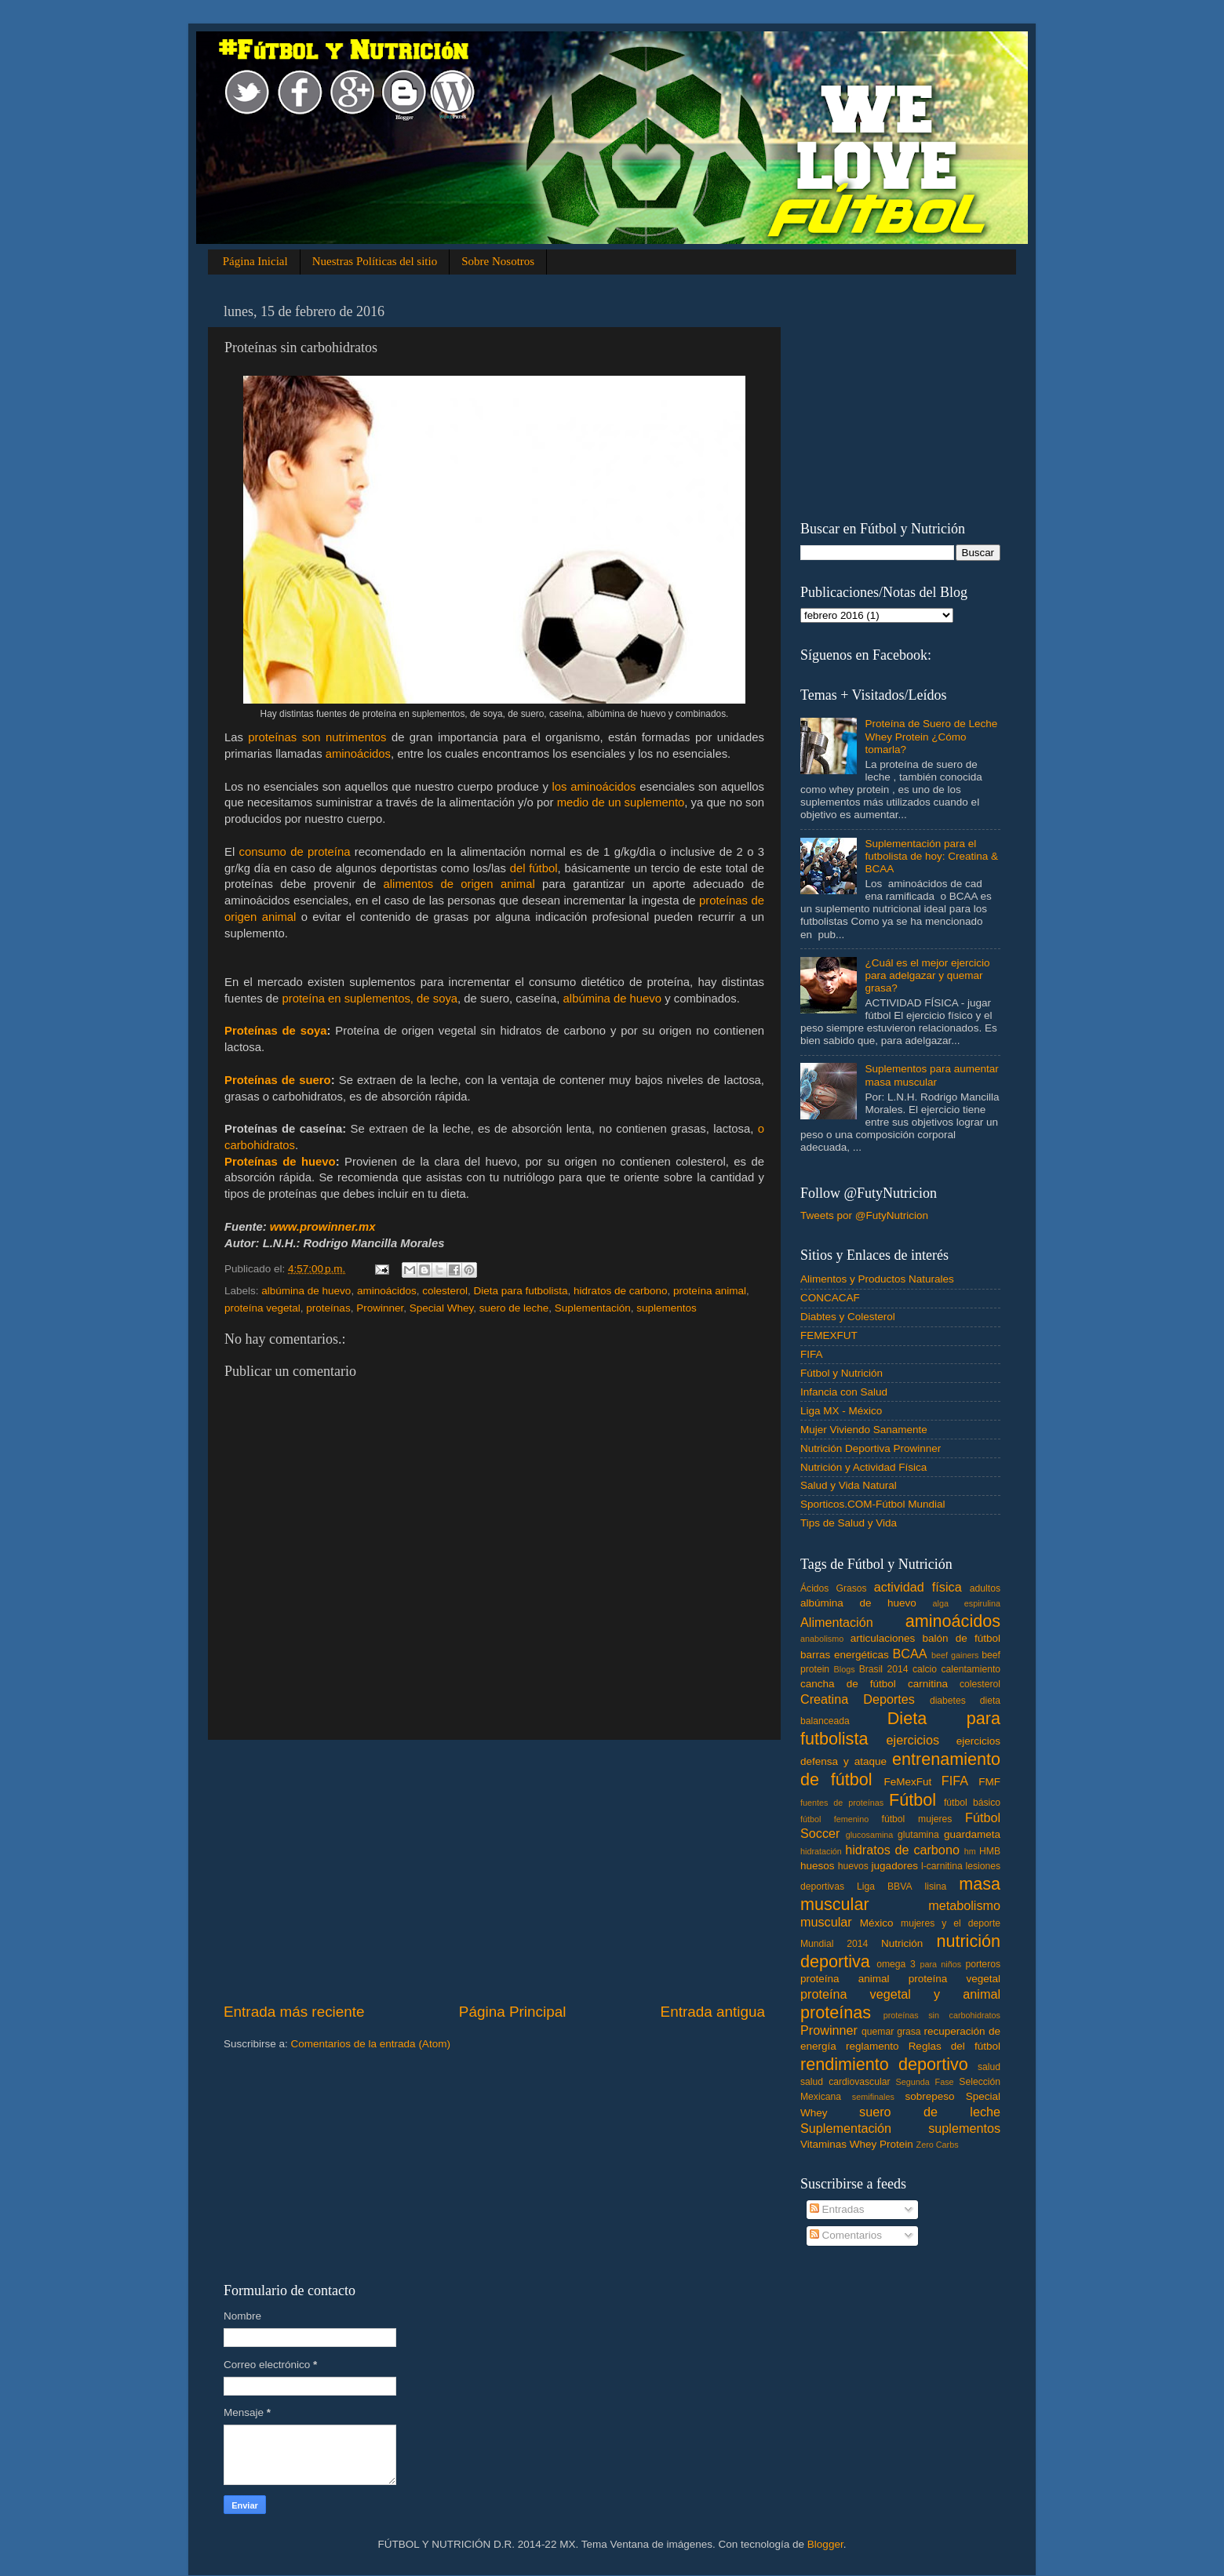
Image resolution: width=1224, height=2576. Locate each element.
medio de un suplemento (621, 802)
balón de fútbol (961, 1638)
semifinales (873, 2096)
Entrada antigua (713, 2011)
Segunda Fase (925, 2082)
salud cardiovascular (845, 2081)
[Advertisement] (494, 1871)
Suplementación (593, 1308)
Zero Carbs (937, 2144)
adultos (985, 1588)
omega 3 (896, 1964)
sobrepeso (929, 2096)
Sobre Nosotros (497, 261)
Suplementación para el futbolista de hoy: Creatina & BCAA (931, 856)
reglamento (872, 2046)
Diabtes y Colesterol (847, 1317)
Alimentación (836, 1622)
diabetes (948, 1700)
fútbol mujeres (917, 1819)
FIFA (811, 1354)
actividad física (918, 1587)
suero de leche (514, 1308)
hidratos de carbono (620, 1291)
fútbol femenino (834, 1819)
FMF (989, 1782)
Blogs (844, 1669)
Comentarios (846, 2235)
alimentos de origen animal (459, 884)
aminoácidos (358, 754)
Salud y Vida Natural (848, 1485)
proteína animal (709, 1291)
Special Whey (442, 1308)
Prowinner (379, 1308)
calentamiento (970, 1669)
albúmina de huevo (612, 998)
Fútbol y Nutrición (841, 1373)
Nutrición (902, 1943)
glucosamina (870, 1834)
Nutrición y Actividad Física (863, 1467)
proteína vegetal (262, 1308)
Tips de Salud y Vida (848, 1523)
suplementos (666, 1308)
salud (989, 2066)
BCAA (909, 1653)
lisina (936, 1886)
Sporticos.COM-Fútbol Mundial (872, 1504)
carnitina (928, 1684)
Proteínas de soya (275, 1030)
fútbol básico (972, 1802)
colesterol (445, 1291)
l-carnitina (942, 1866)
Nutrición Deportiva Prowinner (870, 1448)
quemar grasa (891, 2031)
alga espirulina (966, 1603)
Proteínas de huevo (280, 1161)
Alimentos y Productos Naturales (877, 1279)
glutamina (918, 1834)
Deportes (889, 1699)
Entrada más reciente (294, 2011)
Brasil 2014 (884, 1669)
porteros (982, 1964)
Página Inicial (255, 261)
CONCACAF (830, 1298)
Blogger (825, 2544)
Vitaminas (823, 2144)
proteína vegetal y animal (900, 1994)
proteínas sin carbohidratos (941, 2015)
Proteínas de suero (277, 1080)
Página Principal (512, 2011)
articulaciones (883, 1638)
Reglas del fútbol (954, 2046)
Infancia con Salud (843, 1392)
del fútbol (534, 868)
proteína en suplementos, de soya (369, 998)
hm (970, 1851)
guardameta (972, 1834)
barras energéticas (844, 1655)
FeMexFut (907, 1782)
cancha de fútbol (848, 1684)
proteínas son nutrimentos (317, 737)
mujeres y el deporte (950, 1923)
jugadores (895, 1866)
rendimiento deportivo (884, 2064)
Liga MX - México (841, 1411)
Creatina (824, 1699)
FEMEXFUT (829, 1335)
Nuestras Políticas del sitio (375, 261)
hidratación (821, 1851)
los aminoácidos (594, 786)
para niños (940, 1964)
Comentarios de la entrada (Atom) (370, 2044)
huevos (853, 1866)
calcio (925, 1669)
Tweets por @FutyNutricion (864, 1215)
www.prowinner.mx (323, 1227)
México (877, 1923)
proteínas (328, 1308)
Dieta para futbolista (521, 1291)
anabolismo (821, 1638)
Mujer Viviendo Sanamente (863, 1429)
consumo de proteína (295, 852)
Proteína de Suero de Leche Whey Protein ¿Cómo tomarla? (931, 736)
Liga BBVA (884, 1886)
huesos (817, 1866)
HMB (989, 1851)
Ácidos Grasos (833, 1588)
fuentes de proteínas (841, 1802)
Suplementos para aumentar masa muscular (931, 1075)
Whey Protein (881, 2144)
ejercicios (913, 1740)
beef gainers (954, 1655)
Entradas (837, 2209)
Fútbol (912, 1800)
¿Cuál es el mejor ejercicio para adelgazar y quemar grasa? (927, 975)
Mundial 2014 (834, 1943)
